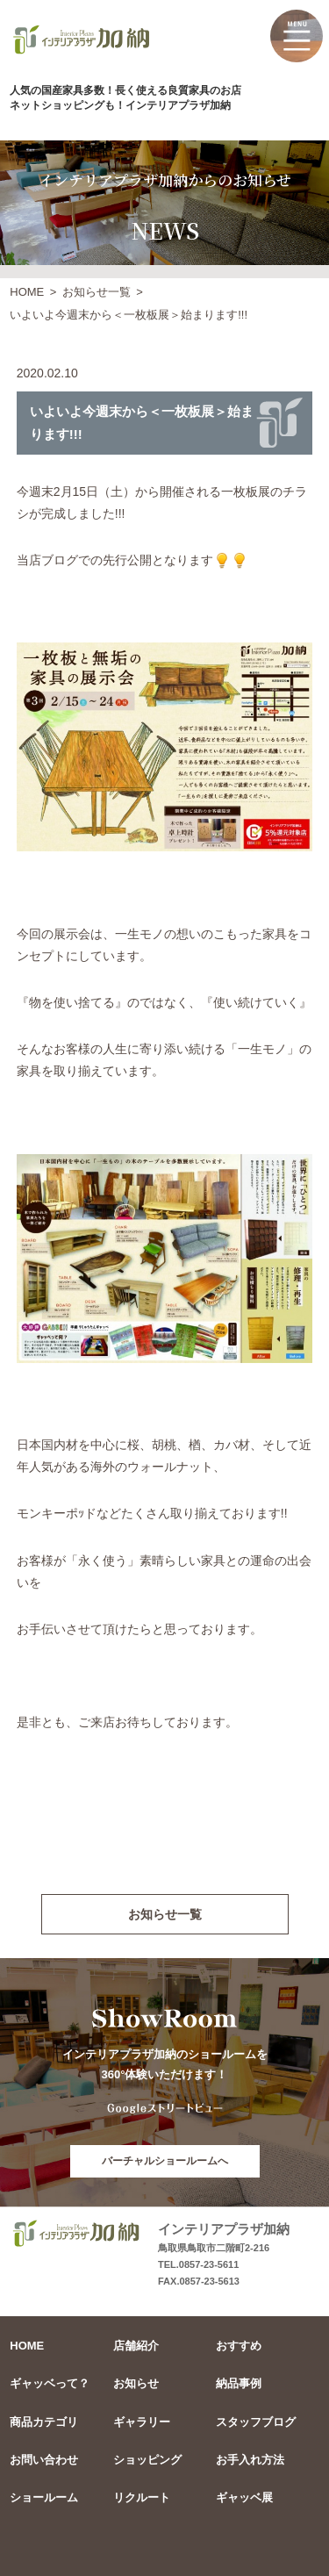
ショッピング (147, 2459)
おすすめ (238, 2345)
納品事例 (238, 2383)
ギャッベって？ (49, 2383)
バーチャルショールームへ (165, 2161)
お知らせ (136, 2383)
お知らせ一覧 (96, 291)
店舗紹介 (136, 2345)
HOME (27, 291)
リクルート (141, 2497)
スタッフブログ (256, 2422)
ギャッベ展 (244, 2497)
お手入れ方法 (250, 2459)
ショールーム (44, 2497)
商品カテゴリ (44, 2422)
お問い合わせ (44, 2459)
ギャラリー (141, 2422)
